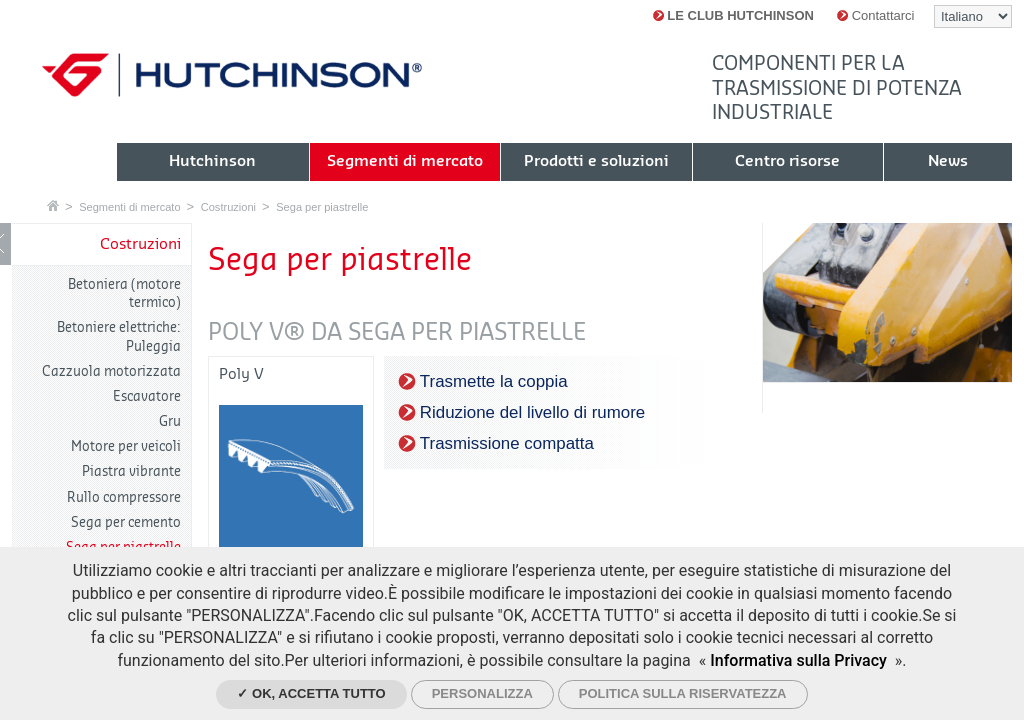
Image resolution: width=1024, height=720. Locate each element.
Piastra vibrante (131, 471)
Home (53, 205)
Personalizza (482, 693)
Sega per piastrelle (322, 207)
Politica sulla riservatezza (683, 693)
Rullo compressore (124, 497)
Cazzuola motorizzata (111, 371)
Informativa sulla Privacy (798, 660)
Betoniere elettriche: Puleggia (119, 336)
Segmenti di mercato (129, 207)
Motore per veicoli (126, 446)
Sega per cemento (126, 522)
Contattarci (875, 15)
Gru (170, 421)
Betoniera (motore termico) (124, 293)
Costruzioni (228, 207)
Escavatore (147, 396)
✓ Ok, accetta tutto (311, 693)
